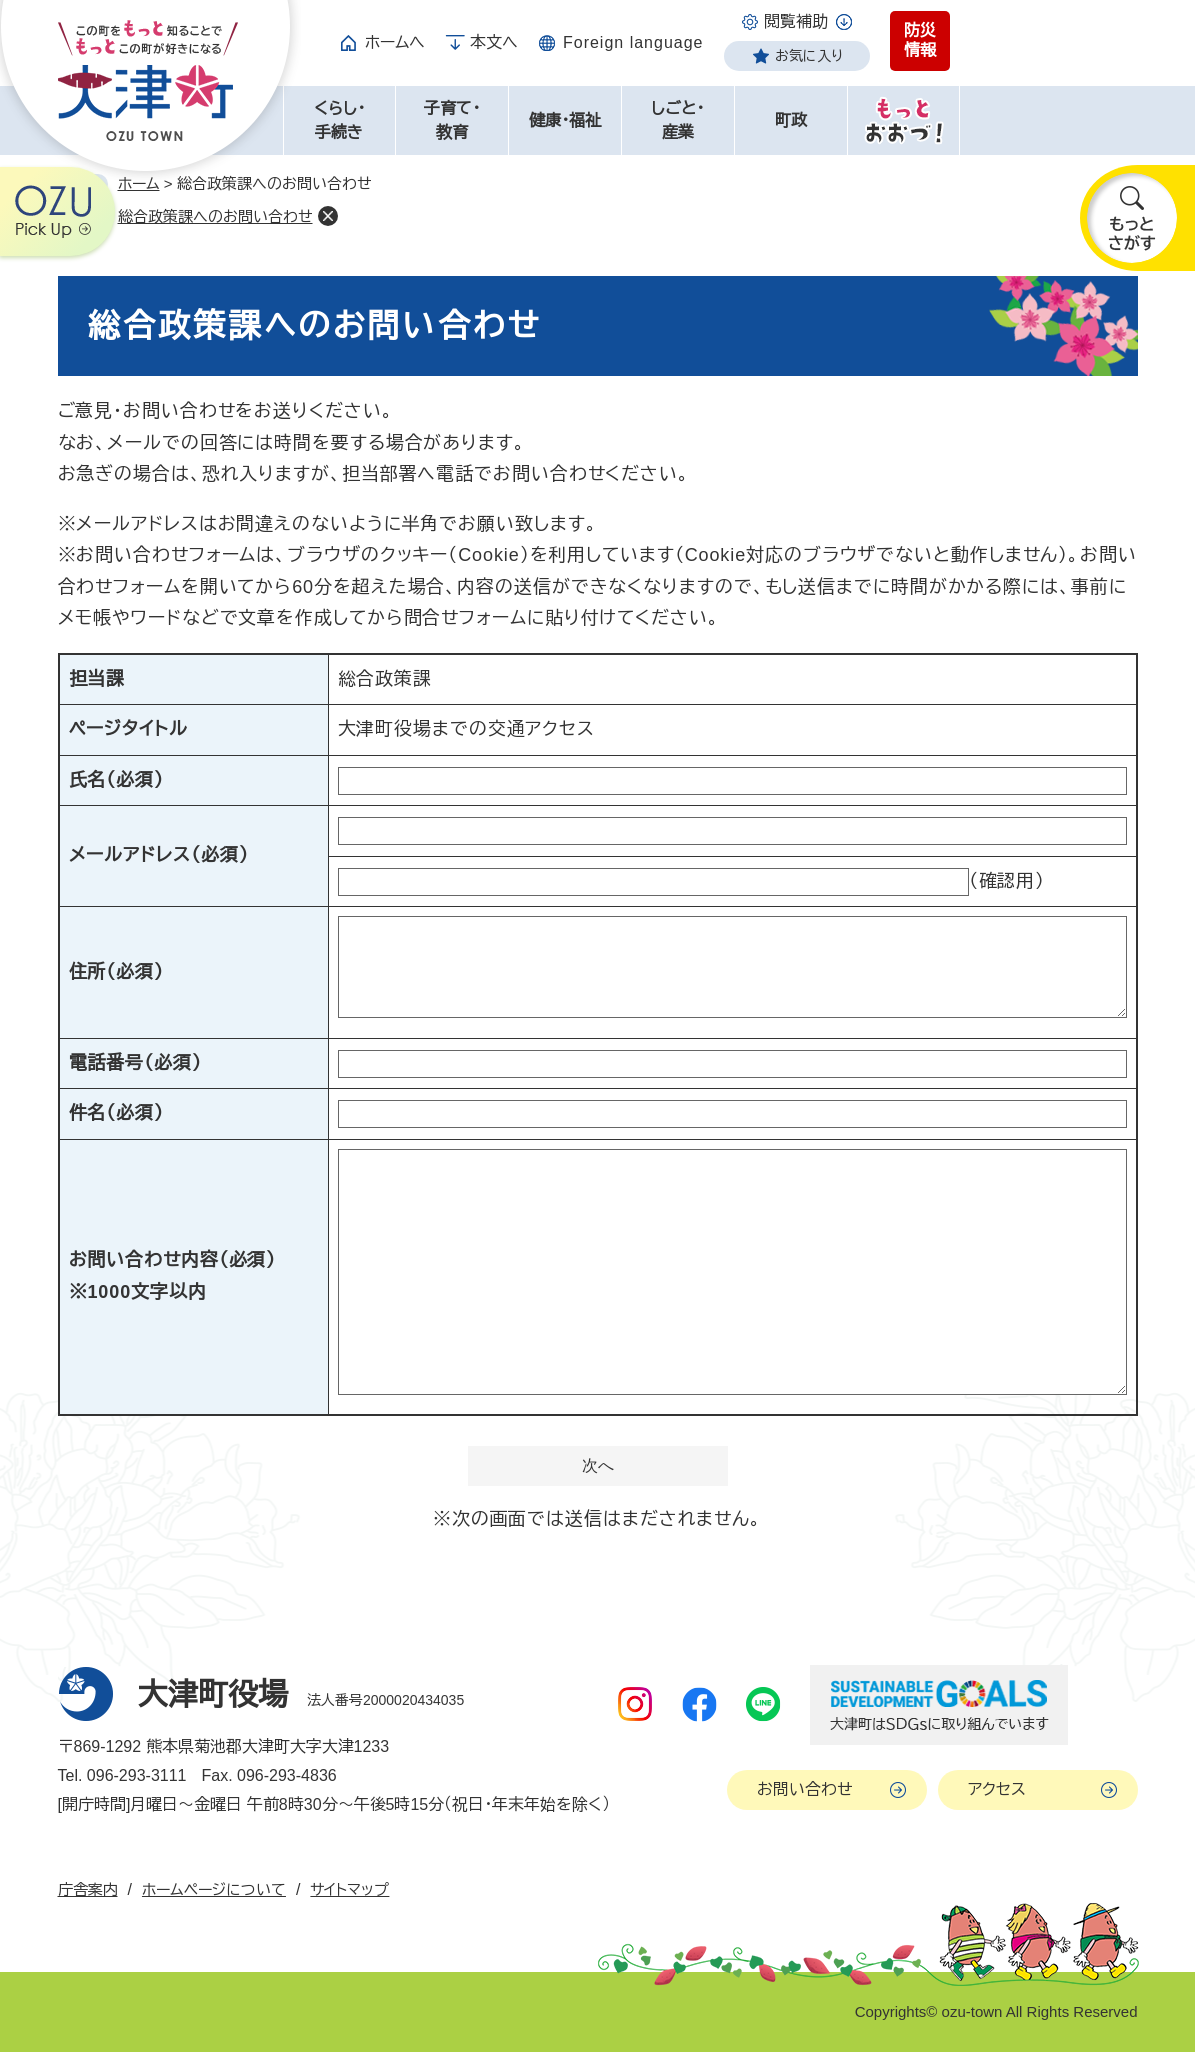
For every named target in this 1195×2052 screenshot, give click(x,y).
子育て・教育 (452, 120)
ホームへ (395, 42)
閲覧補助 (796, 21)
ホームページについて (214, 1889)
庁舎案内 (88, 1889)
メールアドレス (159, 855)
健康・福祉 (565, 120)
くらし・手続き (339, 120)
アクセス (997, 1789)
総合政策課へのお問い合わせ (215, 216)
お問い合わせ (805, 1789)
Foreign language (633, 42)
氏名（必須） (116, 780)
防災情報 (920, 40)
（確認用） (1007, 881)
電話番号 (135, 1063)
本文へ (494, 42)
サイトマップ (349, 1889)
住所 (116, 972)
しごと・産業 (677, 120)
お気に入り (809, 56)
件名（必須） (116, 1113)
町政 (791, 120)
